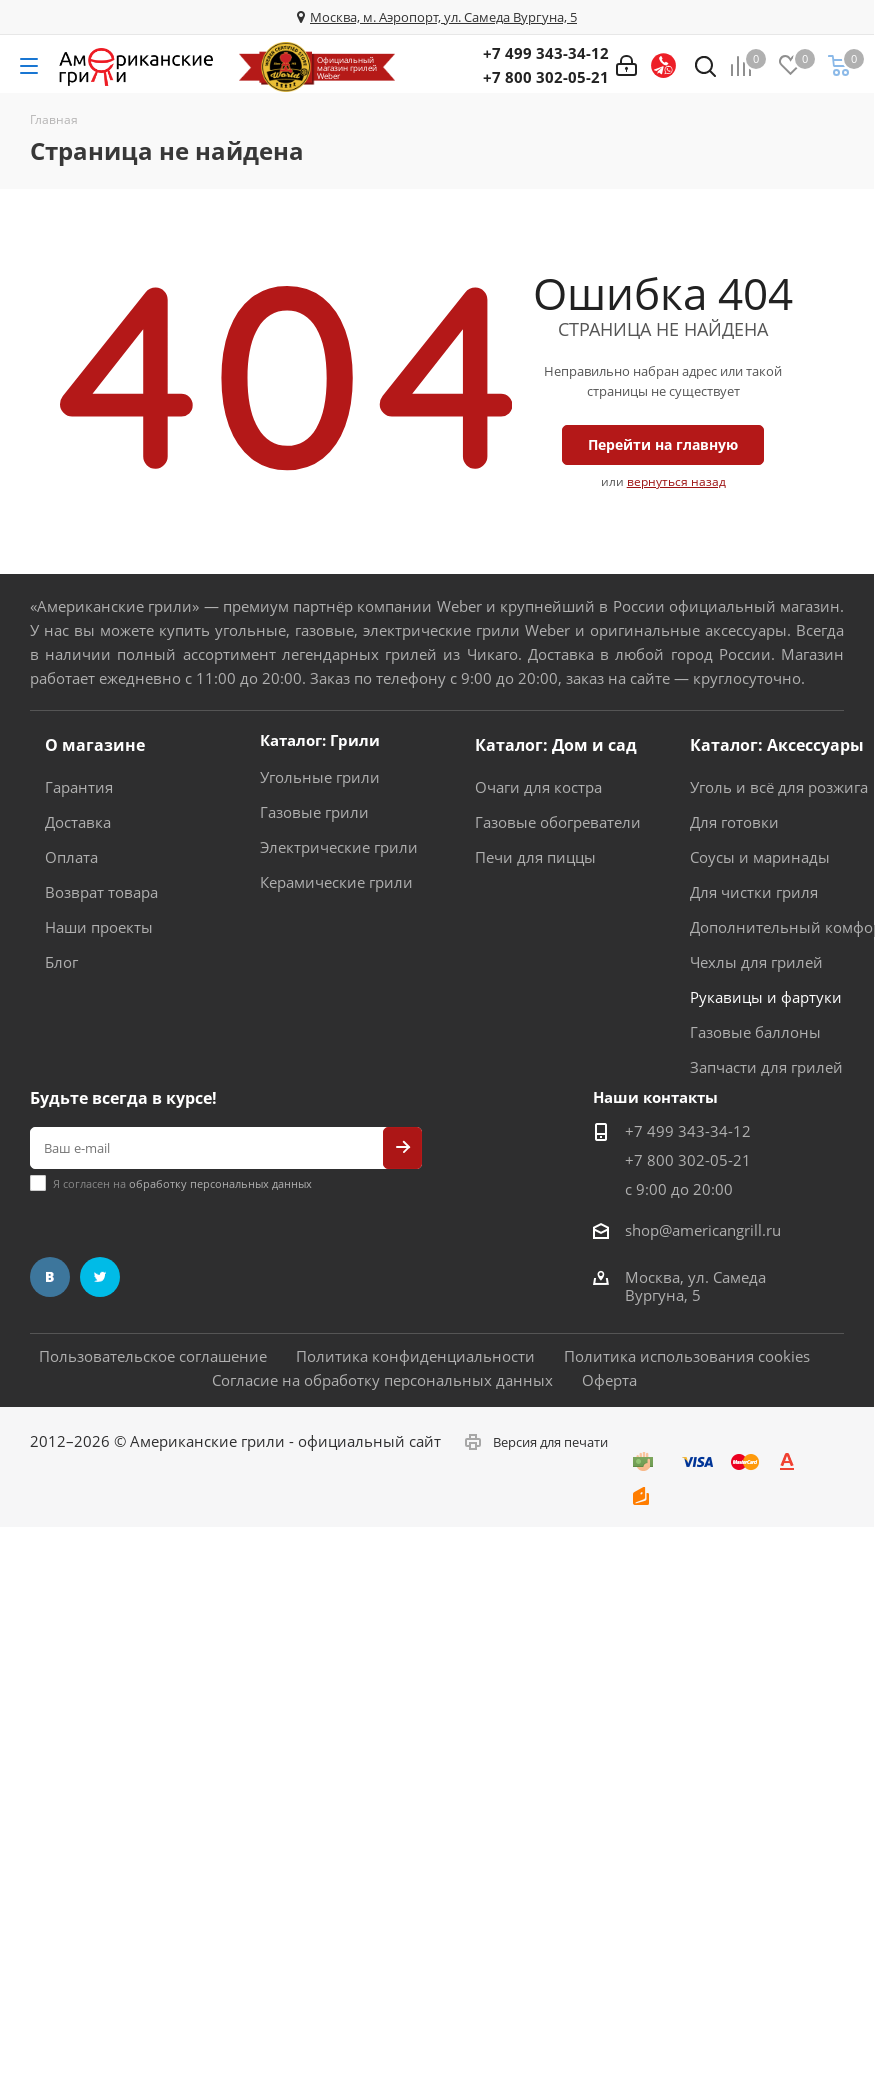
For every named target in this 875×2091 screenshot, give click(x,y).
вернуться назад (676, 481)
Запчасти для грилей (766, 1067)
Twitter (100, 1277)
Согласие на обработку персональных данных (382, 1380)
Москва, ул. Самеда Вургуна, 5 (695, 1286)
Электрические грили (339, 847)
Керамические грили (336, 882)
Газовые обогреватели (558, 822)
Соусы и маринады (760, 857)
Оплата (71, 857)
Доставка (78, 822)
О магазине (95, 745)
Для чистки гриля (754, 892)
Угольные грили (320, 777)
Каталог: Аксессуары (777, 745)
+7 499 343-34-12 (546, 53)
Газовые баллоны (755, 1032)
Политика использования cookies (687, 1356)
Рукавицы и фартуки (766, 997)
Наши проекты (99, 927)
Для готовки (734, 822)
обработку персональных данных (220, 1183)
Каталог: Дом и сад (556, 745)
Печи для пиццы (535, 857)
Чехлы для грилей (756, 962)
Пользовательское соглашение (153, 1356)
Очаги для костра (538, 787)
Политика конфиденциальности (415, 1356)
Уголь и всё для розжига (779, 787)
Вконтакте (50, 1277)
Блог (61, 962)
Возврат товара (101, 892)
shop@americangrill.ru (703, 1230)
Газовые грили (314, 812)
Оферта (609, 1380)
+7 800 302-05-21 (546, 77)
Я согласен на (182, 1183)
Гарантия (79, 787)
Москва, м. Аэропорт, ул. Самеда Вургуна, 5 (443, 17)
